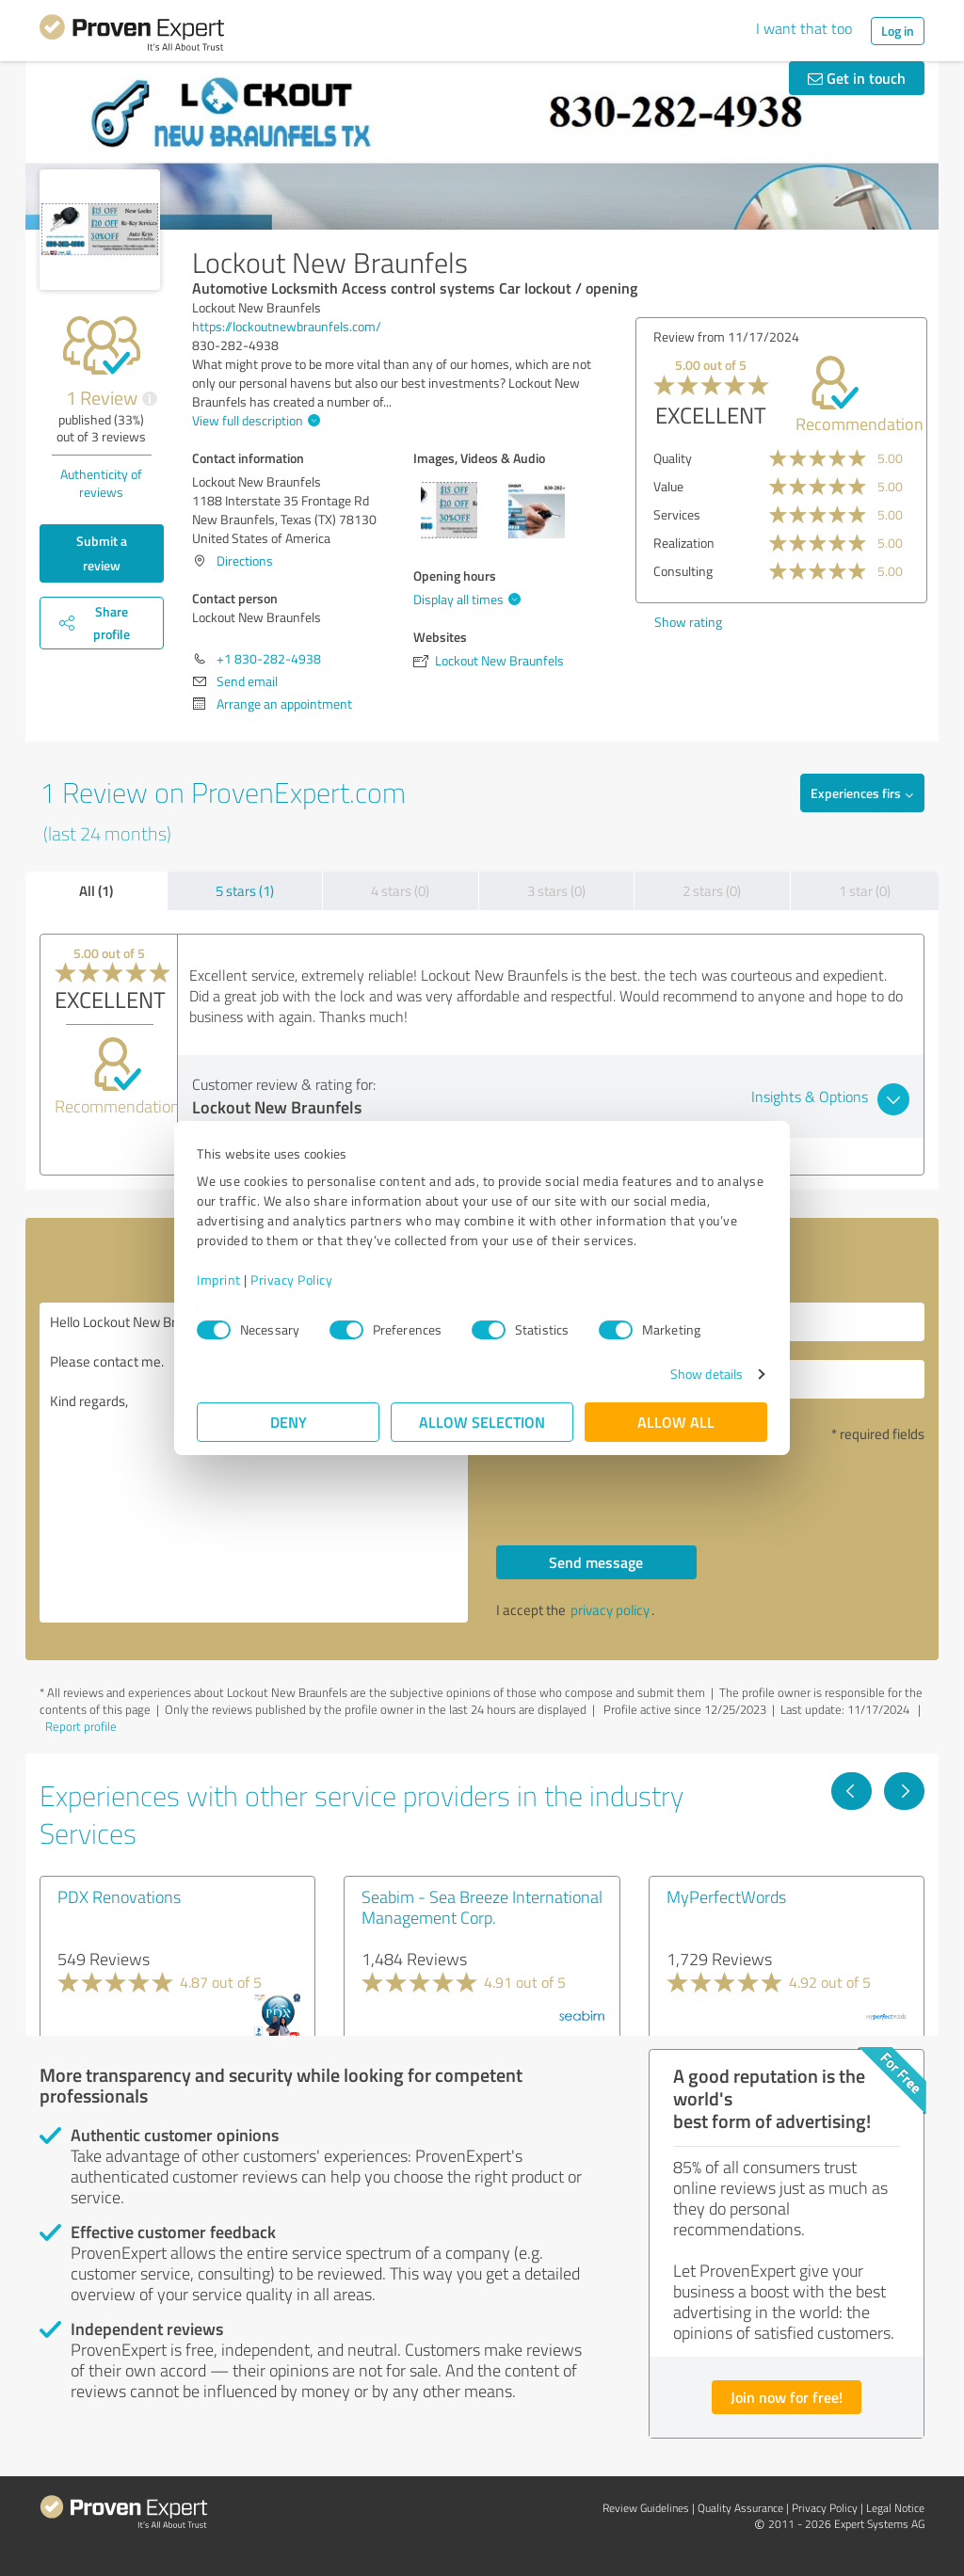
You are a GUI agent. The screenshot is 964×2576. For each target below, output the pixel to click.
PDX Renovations (119, 1896)
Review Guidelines (645, 2508)
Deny (288, 1421)
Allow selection (482, 1421)
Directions (245, 560)
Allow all (676, 1421)
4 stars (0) (400, 891)
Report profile (81, 1726)
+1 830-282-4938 (269, 658)
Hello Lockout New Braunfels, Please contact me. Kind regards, (254, 1463)
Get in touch (857, 77)
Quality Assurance (740, 2508)
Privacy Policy (291, 1279)
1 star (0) (865, 891)
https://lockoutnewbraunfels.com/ (286, 326)
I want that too (804, 28)
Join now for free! (787, 2397)
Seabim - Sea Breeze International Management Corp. (482, 1906)
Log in (897, 31)
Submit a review (101, 553)
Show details (706, 1374)
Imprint (219, 1279)
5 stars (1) (245, 891)
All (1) (96, 890)
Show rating (688, 622)
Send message (596, 1562)
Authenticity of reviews (101, 483)
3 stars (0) (556, 891)
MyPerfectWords (726, 1896)
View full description (253, 420)
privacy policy (610, 1610)
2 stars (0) (712, 891)
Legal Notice (895, 2508)
